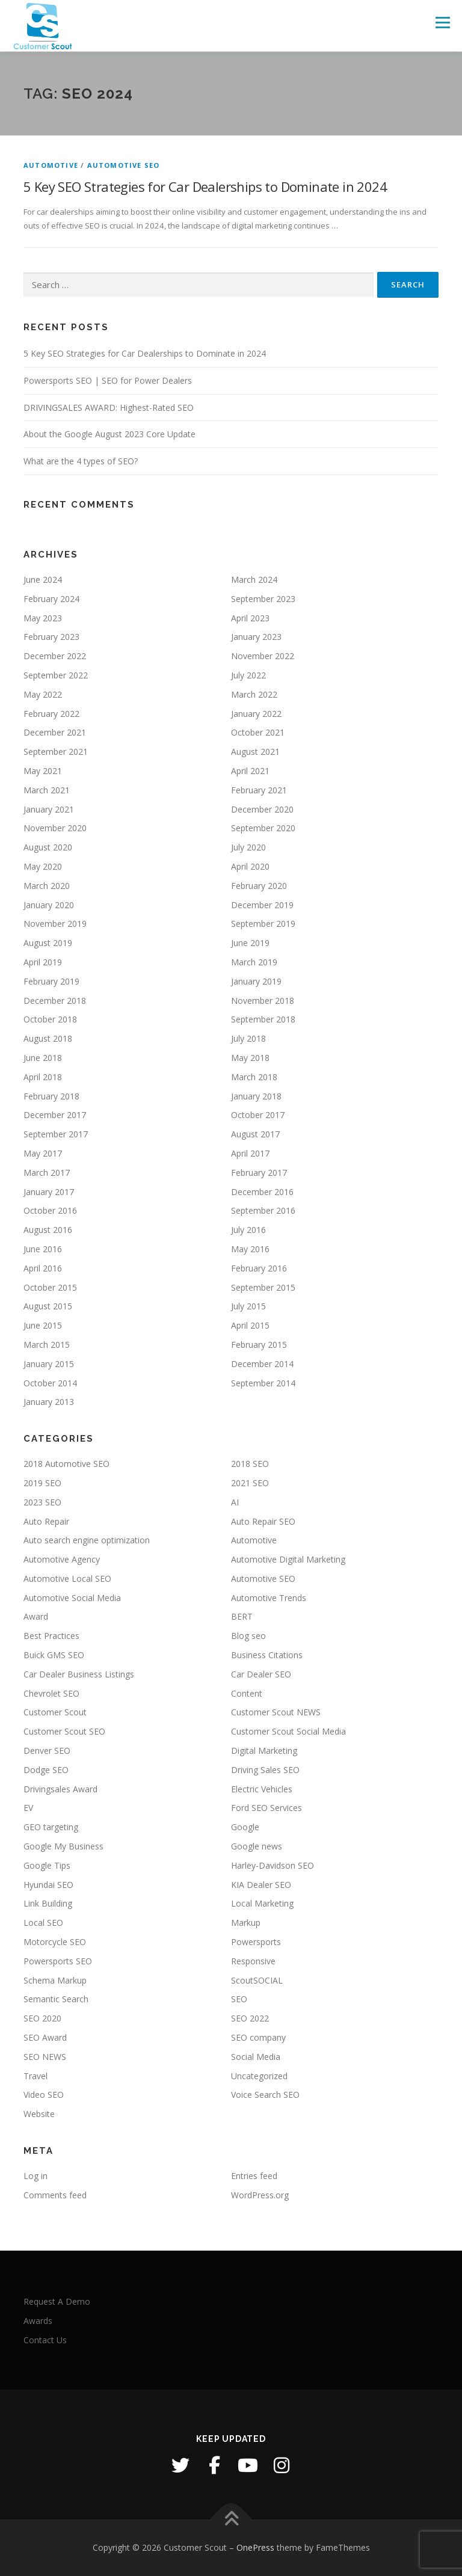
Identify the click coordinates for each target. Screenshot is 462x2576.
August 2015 (47, 1306)
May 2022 (42, 694)
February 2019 (51, 981)
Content (246, 1693)
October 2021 (258, 732)
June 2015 (42, 1325)
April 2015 (250, 1325)
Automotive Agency (61, 1559)
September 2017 (55, 1134)
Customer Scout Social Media (288, 1731)
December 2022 (54, 656)
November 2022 (262, 656)
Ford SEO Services (266, 1807)
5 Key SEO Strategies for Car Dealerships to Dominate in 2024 (205, 186)
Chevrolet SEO (51, 1693)
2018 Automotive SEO (66, 1463)
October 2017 (258, 1114)
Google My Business (63, 1846)
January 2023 (256, 636)
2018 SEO (250, 1463)
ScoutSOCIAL (257, 1980)
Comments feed (55, 2195)
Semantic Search (55, 1999)
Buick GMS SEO (53, 1655)
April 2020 (250, 866)
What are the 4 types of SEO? (80, 461)
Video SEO (43, 2094)
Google (245, 1827)
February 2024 (51, 598)
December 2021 (54, 732)
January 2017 (48, 1191)
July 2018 (248, 1038)
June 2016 (42, 1249)
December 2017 (54, 1114)
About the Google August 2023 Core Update (109, 434)
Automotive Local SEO (67, 1578)
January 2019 (256, 981)
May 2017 (42, 1153)
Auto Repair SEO (263, 1521)
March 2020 (46, 885)
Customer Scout (55, 1712)
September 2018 (263, 1019)
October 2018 (50, 1019)
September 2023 (263, 598)
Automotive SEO (123, 165)
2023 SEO (42, 1502)
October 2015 (50, 1287)
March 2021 (46, 790)
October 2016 (50, 1210)
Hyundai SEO (48, 1884)
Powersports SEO (57, 1961)
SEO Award (45, 2037)
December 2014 (262, 1363)
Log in (35, 2175)
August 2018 (47, 1038)
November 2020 (55, 828)
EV (28, 1807)
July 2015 (248, 1306)
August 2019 (47, 942)
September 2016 (263, 1210)
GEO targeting (50, 1827)
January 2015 (48, 1363)
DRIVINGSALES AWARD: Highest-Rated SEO (108, 407)
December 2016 (262, 1191)
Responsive (253, 1961)
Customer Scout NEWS (276, 1712)
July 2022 (248, 675)
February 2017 (259, 1172)
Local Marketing (262, 1903)
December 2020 (262, 809)
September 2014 (263, 1383)
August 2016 (47, 1229)
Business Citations (267, 1655)
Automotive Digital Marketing (288, 1559)
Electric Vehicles (261, 1789)
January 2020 (48, 905)
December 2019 (262, 905)
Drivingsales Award (60, 1789)
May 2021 (42, 770)
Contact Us (45, 2340)
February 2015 (259, 1344)
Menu (442, 22)
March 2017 (46, 1172)
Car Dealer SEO (261, 1674)
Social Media (255, 2056)
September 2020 (263, 828)
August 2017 (255, 1134)
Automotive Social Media (72, 1597)
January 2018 (256, 1096)
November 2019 (55, 923)
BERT (242, 1616)
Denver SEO (46, 1750)
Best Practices (51, 1635)
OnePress (255, 2547)
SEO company (258, 2037)
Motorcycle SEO (54, 1941)
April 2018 (42, 1077)
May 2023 (42, 618)
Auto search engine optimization (86, 1540)
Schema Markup (55, 1980)
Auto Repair (46, 1521)
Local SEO (43, 1922)
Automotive (50, 165)
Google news (256, 1846)
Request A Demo (56, 2301)
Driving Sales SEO (265, 1769)
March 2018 (254, 1077)
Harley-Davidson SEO (272, 1865)
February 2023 (51, 636)
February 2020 (259, 885)
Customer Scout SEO (64, 1731)
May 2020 (42, 866)
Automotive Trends (268, 1597)
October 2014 (50, 1383)
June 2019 (250, 942)
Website (39, 2114)
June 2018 (42, 1057)
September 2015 (263, 1287)
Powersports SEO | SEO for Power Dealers (107, 380)
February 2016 (259, 1268)
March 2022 (254, 694)
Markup (245, 1922)
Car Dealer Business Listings (78, 1674)
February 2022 (51, 713)
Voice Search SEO (265, 2094)
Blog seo (248, 1635)
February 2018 (51, 1096)
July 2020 (248, 847)
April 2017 (250, 1153)
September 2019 (263, 923)
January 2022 (256, 713)
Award (35, 1616)
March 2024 (254, 579)
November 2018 (262, 1000)
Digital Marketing (264, 1750)
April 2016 (42, 1268)
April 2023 (250, 618)
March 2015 (46, 1344)
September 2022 (55, 675)
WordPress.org (260, 2195)
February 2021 (259, 790)
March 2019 (254, 962)
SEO (239, 1999)
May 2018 (250, 1057)
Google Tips (46, 1865)
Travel (35, 2076)
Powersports (256, 1941)
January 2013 (48, 1401)
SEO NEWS (44, 2056)
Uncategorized (259, 2076)
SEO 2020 (42, 2018)
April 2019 (42, 962)
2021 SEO (250, 1483)
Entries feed (254, 2175)
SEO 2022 (250, 2018)
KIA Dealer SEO (261, 1884)
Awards (37, 2320)
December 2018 (54, 1000)
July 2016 (248, 1229)
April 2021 (250, 770)
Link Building (47, 1903)
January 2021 (48, 809)
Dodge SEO (46, 1769)
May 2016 (250, 1249)
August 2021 (255, 751)
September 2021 (55, 751)
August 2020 (47, 847)
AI (235, 1502)
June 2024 (42, 579)
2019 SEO (42, 1483)
